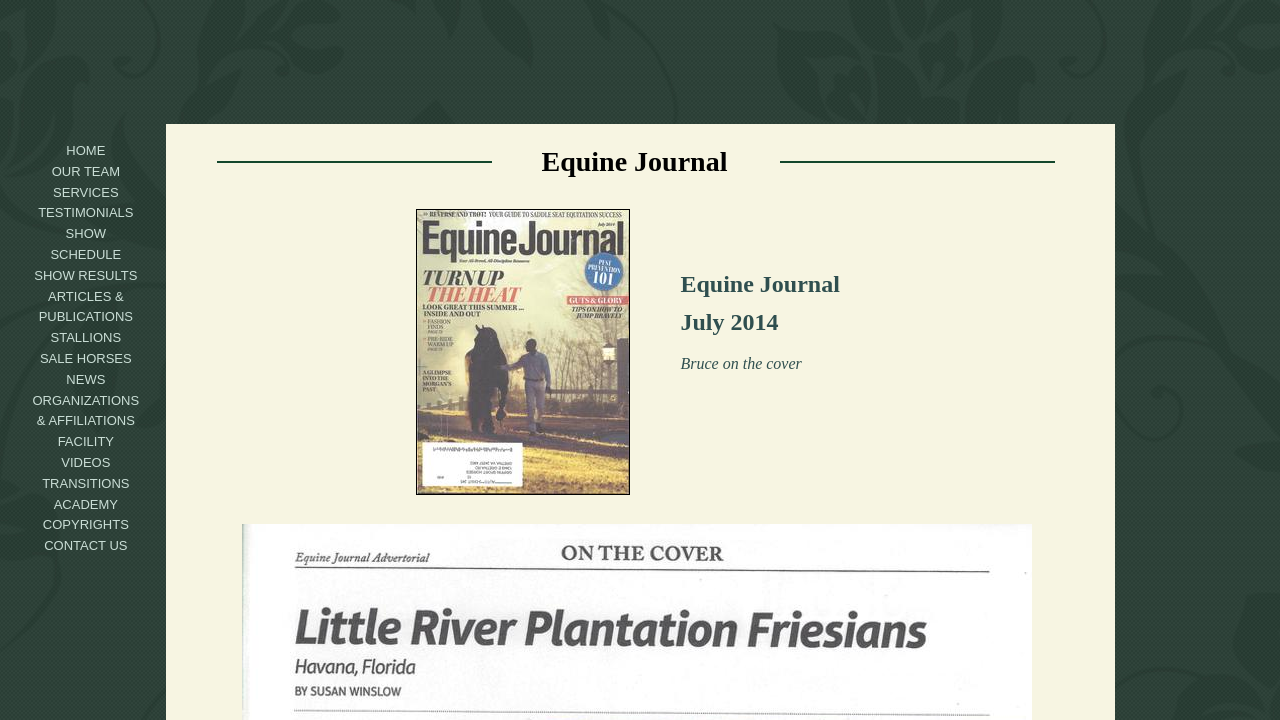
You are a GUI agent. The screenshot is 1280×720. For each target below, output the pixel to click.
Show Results (85, 275)
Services (86, 192)
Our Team (86, 171)
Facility (86, 441)
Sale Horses (86, 358)
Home (85, 150)
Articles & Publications (86, 307)
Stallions (86, 337)
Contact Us (85, 545)
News (85, 379)
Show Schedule (85, 244)
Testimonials (85, 212)
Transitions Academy (85, 494)
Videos (85, 462)
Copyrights (86, 524)
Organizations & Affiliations (86, 411)
